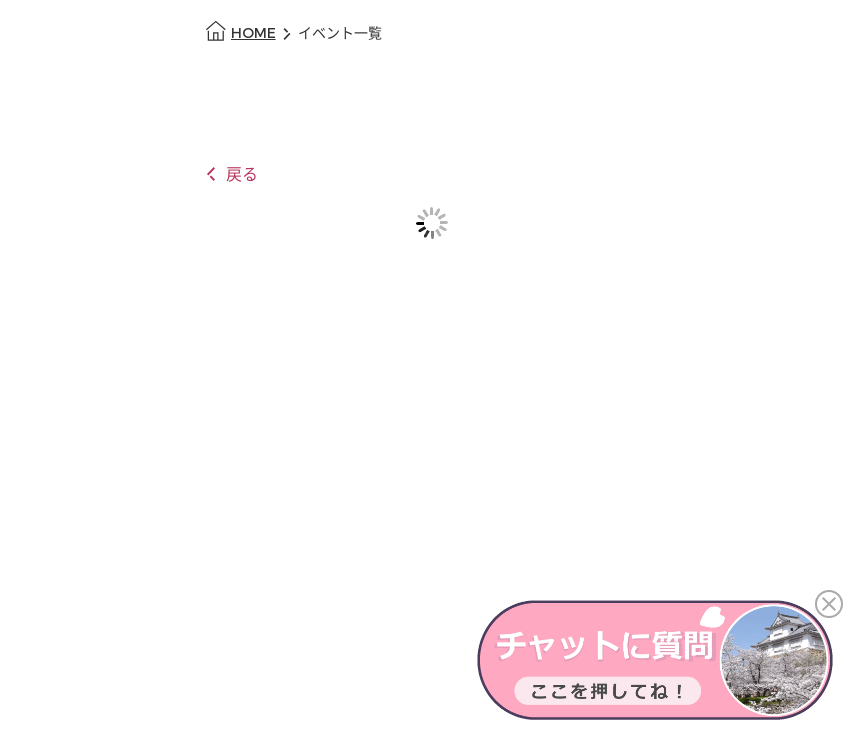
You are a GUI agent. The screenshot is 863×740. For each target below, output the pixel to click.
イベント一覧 (340, 33)
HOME (253, 33)
